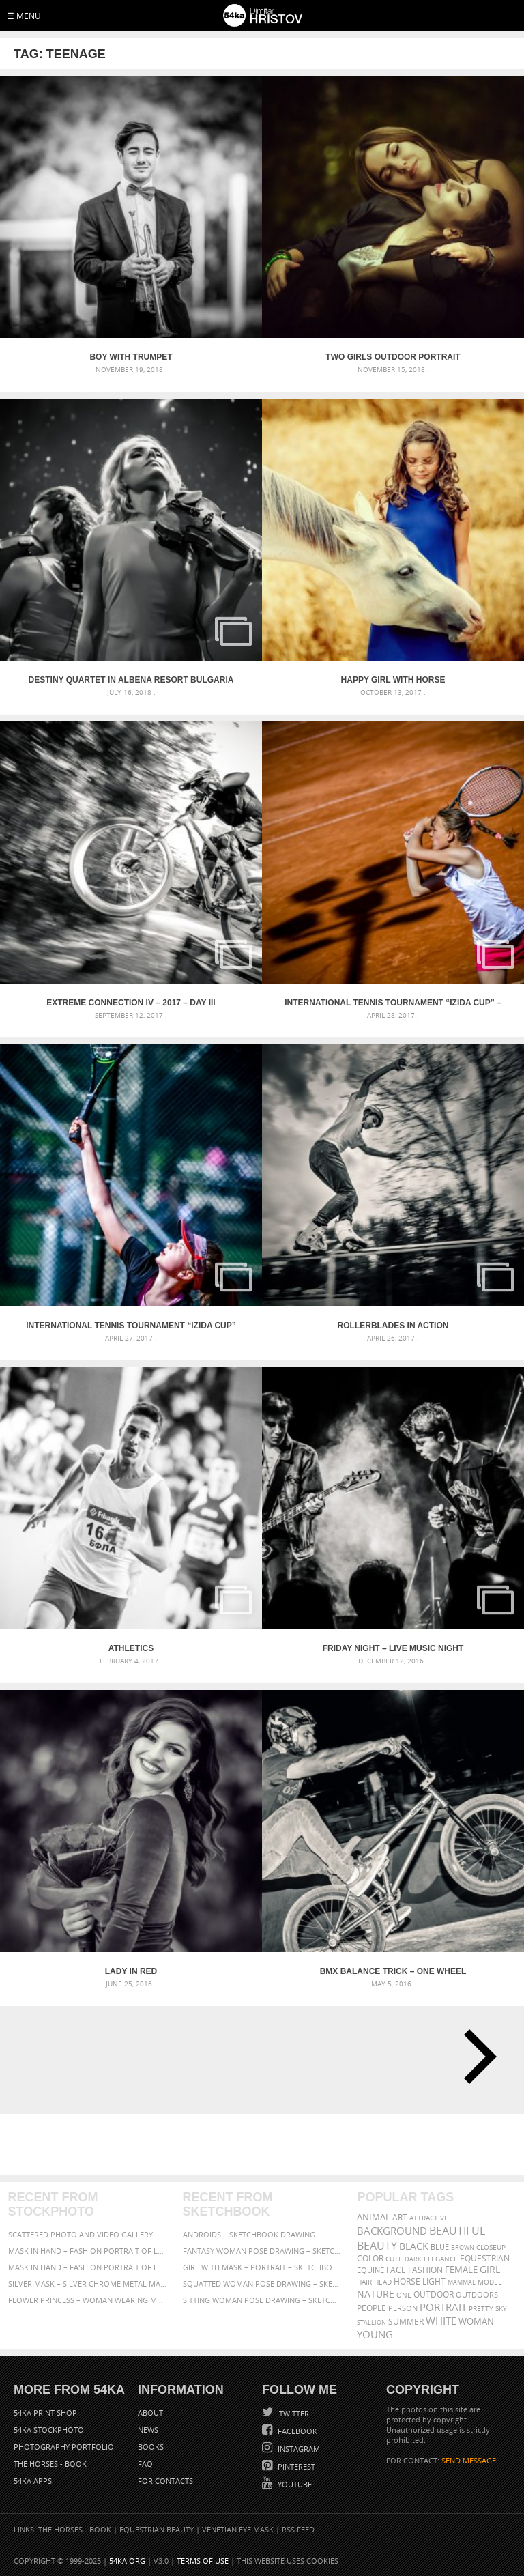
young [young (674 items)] (375, 2334)
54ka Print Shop (45, 2412)
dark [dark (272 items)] (413, 2259)
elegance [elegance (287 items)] (441, 2259)
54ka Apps (33, 2481)
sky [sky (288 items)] (501, 2308)
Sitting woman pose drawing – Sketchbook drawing (262, 2300)
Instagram (298, 2449)
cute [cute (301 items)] (394, 2259)
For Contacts (165, 2481)
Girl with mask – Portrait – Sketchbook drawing (262, 2267)
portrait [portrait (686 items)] (443, 2307)
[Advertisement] (264, 2144)
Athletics (131, 1648)
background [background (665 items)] (392, 2230)
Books (151, 2447)
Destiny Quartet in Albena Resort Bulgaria (131, 680)
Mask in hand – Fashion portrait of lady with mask (87, 2267)
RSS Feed (298, 2529)
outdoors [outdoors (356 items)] (477, 2295)
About (150, 2412)
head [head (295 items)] (383, 2282)
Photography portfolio (64, 2447)
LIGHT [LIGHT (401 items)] (434, 2281)
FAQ (145, 2464)
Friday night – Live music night (393, 1648)
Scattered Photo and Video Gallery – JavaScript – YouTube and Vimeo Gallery (87, 2234)
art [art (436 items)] (399, 2217)
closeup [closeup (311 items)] (491, 2247)
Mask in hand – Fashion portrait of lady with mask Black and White (87, 2251)
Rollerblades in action (393, 1325)
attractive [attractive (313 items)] (428, 2217)
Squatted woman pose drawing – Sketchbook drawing (262, 2283)
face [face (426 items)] (396, 2269)
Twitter (293, 2413)
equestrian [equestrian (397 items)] (485, 2258)
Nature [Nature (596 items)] (375, 2293)
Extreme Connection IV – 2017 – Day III (130, 1002)
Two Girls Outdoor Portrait (392, 357)
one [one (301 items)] (403, 2295)
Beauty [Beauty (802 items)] (377, 2245)
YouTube (294, 2484)
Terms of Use (203, 2561)
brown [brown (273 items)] (462, 2247)
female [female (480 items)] (461, 2270)
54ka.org (127, 2561)
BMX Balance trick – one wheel (393, 1971)
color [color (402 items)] (370, 2258)
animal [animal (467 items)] (373, 2217)
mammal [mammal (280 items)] (462, 2282)
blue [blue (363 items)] (440, 2247)
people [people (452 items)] (371, 2308)
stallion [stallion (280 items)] (371, 2322)
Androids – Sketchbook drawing (249, 2234)
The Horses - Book (50, 2464)
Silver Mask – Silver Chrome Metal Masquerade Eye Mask (87, 2283)
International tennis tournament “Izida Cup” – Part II (393, 1002)
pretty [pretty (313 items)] (481, 2308)
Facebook (296, 2431)
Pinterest (295, 2466)
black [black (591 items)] (413, 2245)
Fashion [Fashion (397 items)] (425, 2270)
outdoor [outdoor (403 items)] (433, 2294)
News (148, 2429)
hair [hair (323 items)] (364, 2282)
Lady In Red (131, 1971)
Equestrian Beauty (156, 2529)
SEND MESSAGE (468, 2460)
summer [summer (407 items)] (406, 2322)
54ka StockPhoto (49, 2429)
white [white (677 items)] (441, 2321)
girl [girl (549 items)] (490, 2269)
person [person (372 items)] (403, 2308)
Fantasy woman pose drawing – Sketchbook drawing (262, 2251)
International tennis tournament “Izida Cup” (131, 1325)
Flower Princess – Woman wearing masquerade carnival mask (87, 2300)
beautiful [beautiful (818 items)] (457, 2230)
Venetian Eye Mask (238, 2529)
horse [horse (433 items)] (407, 2281)
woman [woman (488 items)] (476, 2322)
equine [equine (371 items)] (370, 2270)
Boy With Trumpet (130, 357)
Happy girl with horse (393, 680)
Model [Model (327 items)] (489, 2282)
